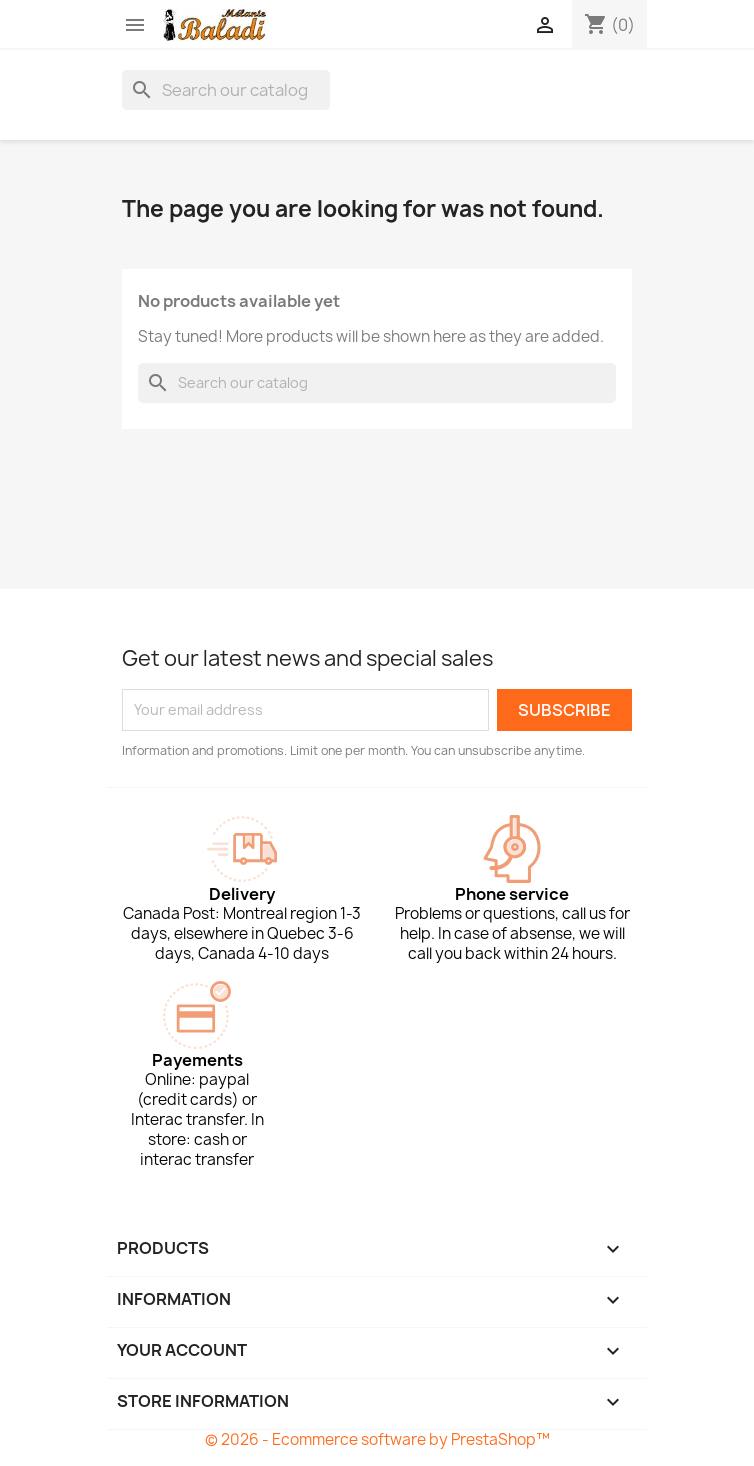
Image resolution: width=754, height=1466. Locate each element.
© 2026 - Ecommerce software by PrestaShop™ (377, 1439)
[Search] (226, 90)
